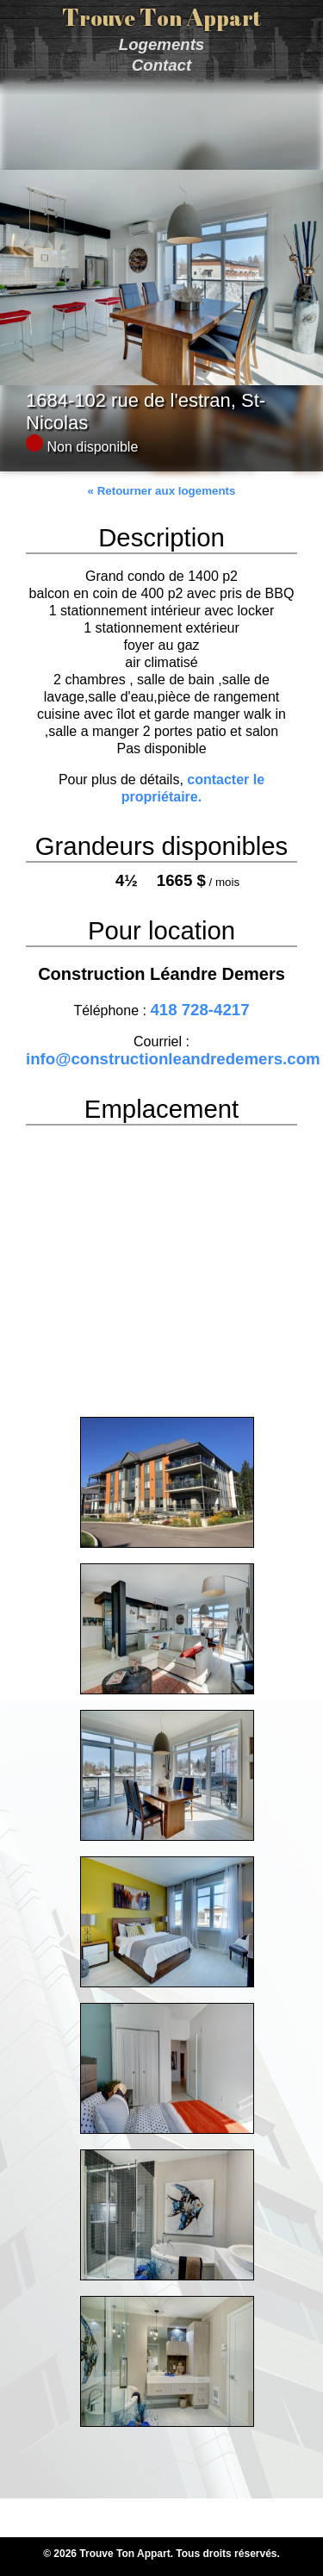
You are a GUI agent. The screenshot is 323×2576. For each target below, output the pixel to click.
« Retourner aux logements (162, 490)
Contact (161, 65)
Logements (162, 44)
